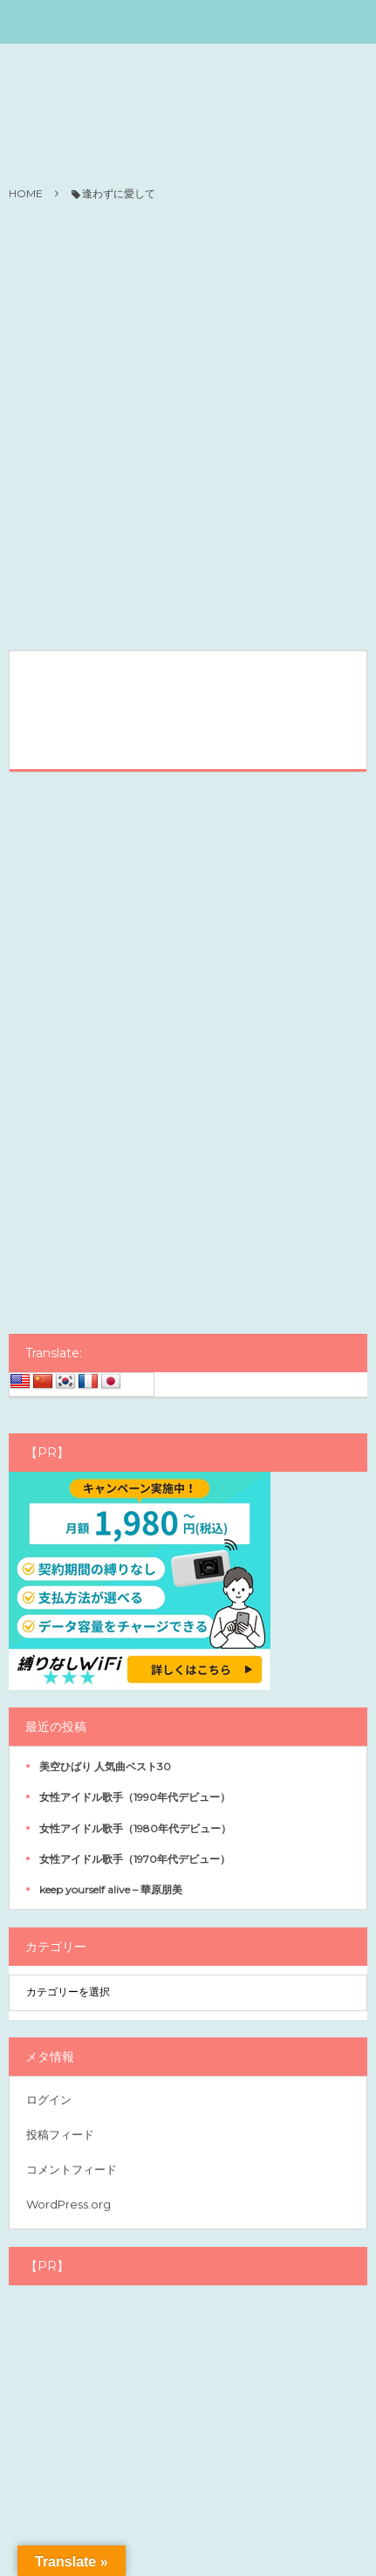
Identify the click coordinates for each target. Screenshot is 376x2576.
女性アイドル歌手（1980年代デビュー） (135, 1828)
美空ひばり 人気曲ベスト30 (105, 1766)
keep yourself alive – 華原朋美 (110, 1889)
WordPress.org (68, 2204)
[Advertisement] (188, 427)
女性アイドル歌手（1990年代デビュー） (134, 1796)
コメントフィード (71, 2169)
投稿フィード (60, 2134)
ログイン (49, 2099)
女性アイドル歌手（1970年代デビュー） (134, 1858)
